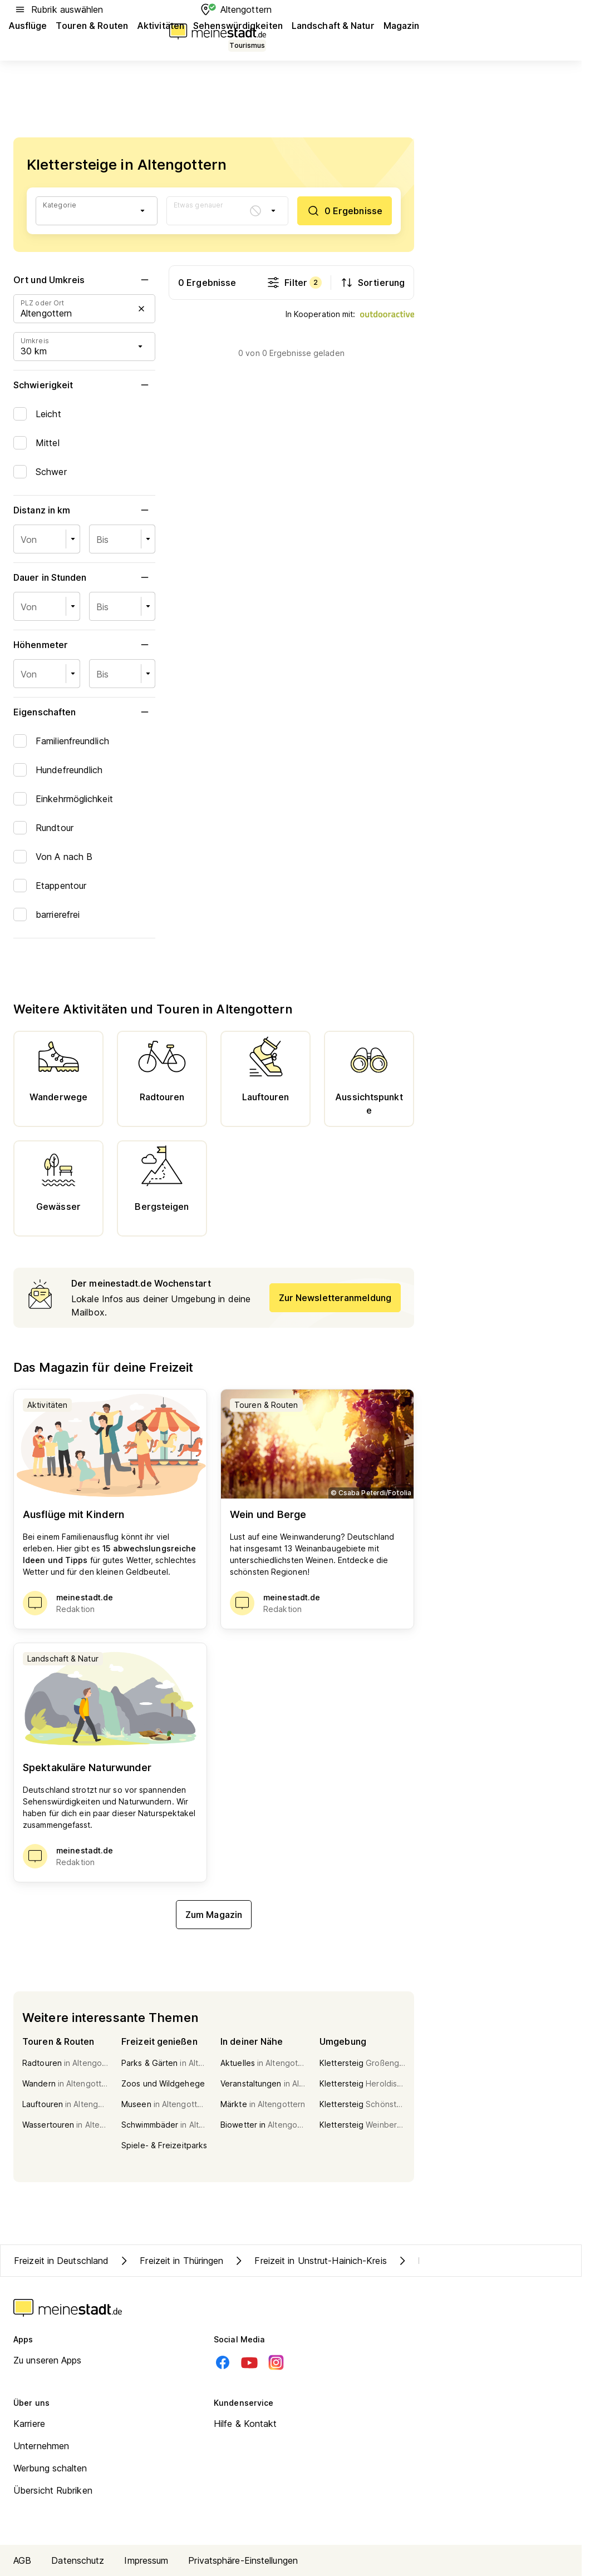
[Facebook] (223, 2362)
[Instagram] (276, 2362)
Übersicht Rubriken (52, 2490)
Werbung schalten (50, 2468)
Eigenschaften (84, 712)
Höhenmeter (84, 644)
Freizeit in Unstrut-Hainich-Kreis (309, 2260)
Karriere (29, 2423)
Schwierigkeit (84, 384)
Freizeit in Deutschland (61, 2260)
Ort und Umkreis (84, 279)
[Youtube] (249, 2362)
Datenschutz (77, 2560)
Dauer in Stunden (84, 577)
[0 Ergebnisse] (344, 210)
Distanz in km (84, 510)
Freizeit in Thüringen (170, 2260)
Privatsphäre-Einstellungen (243, 2560)
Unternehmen (41, 2445)
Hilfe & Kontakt (245, 2423)
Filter (294, 282)
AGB (22, 2560)
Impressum (146, 2560)
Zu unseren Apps (47, 2360)
